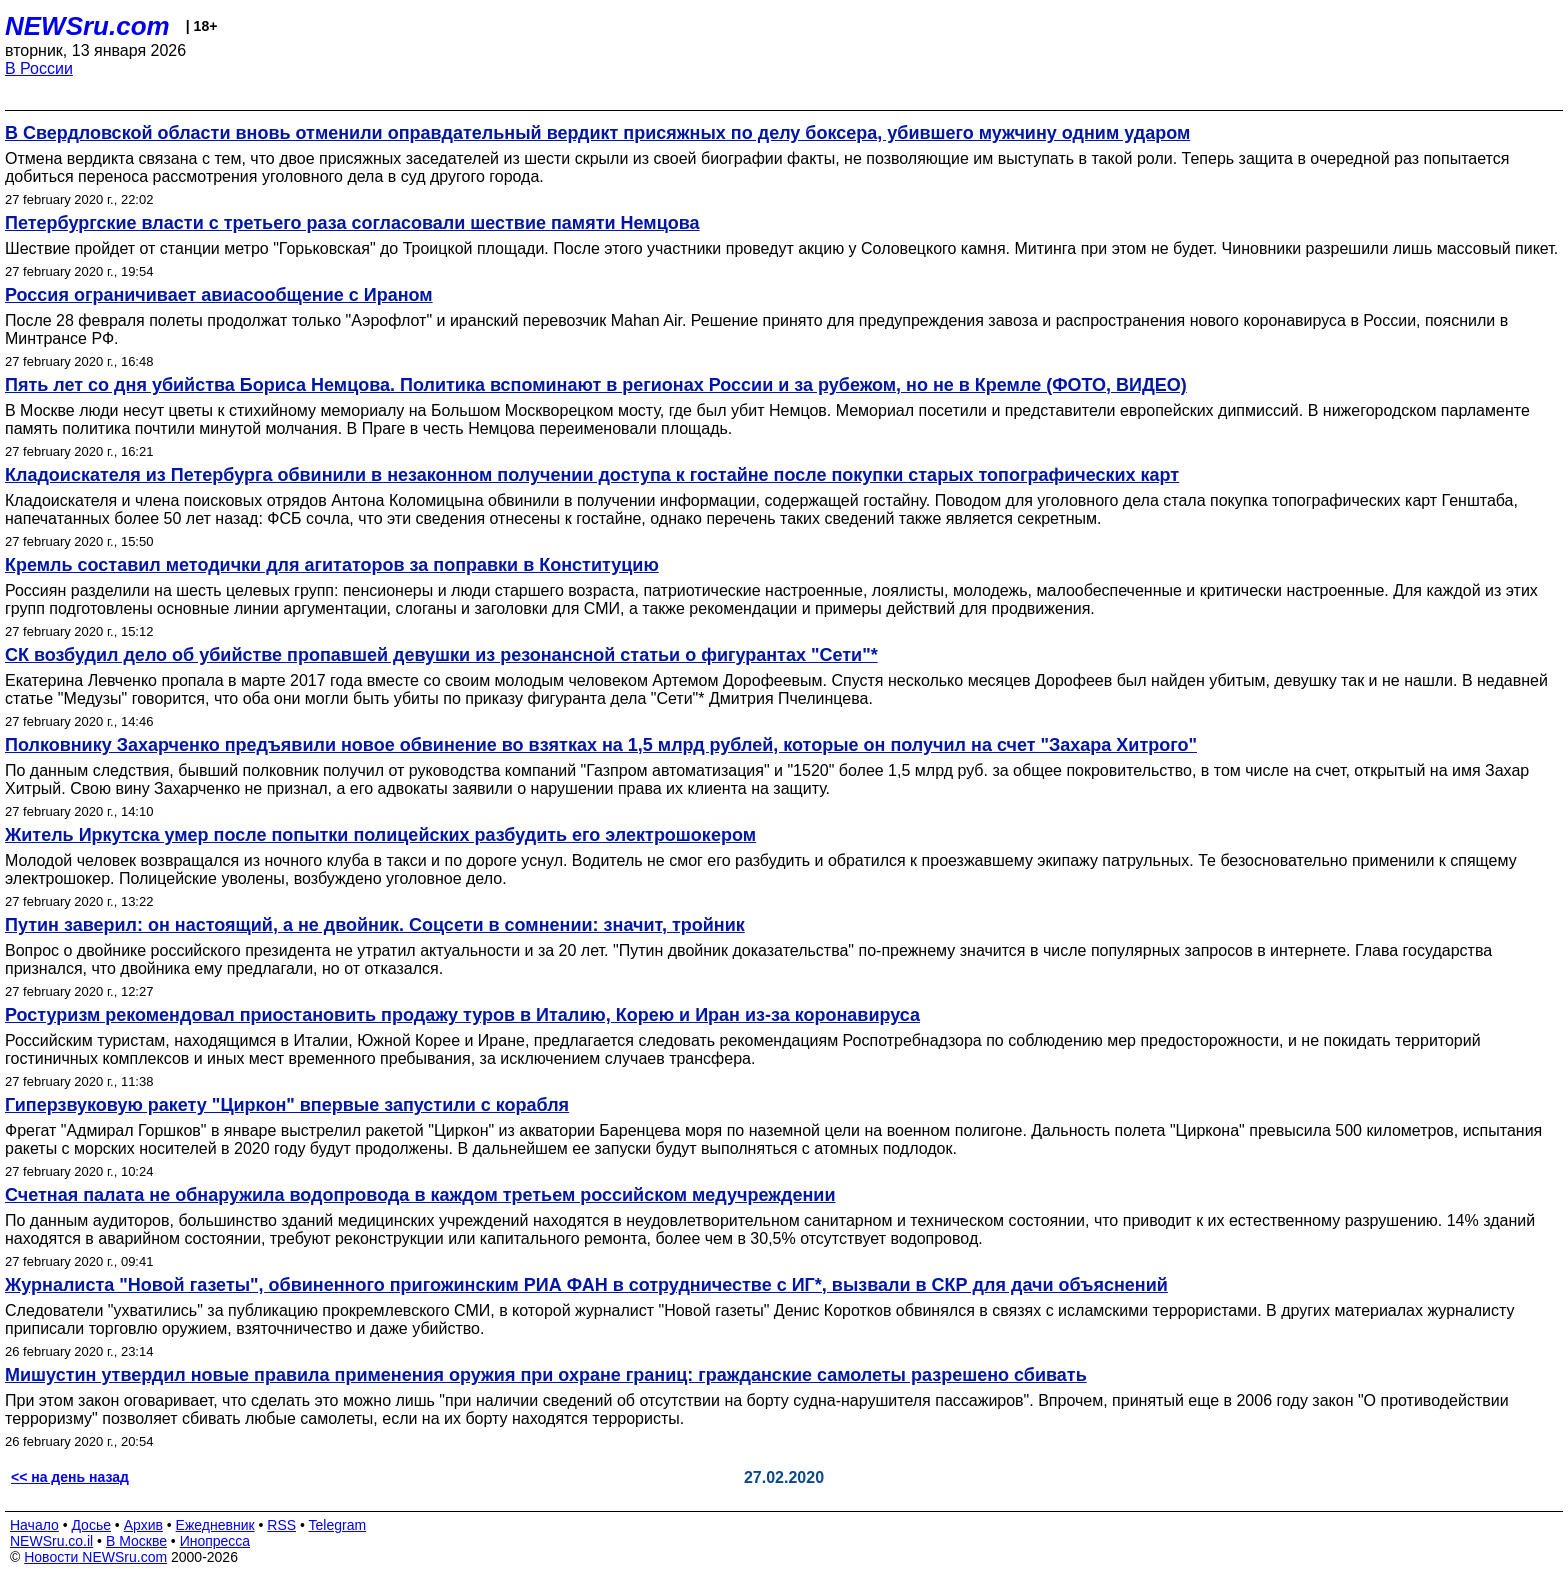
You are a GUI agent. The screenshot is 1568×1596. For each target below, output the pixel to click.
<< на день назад (70, 1477)
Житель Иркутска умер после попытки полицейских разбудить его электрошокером (380, 835)
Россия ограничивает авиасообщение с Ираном (219, 295)
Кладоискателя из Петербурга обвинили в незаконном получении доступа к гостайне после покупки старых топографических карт (592, 475)
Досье (91, 1525)
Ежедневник (215, 1525)
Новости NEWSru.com (95, 1557)
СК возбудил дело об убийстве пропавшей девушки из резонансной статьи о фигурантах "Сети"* (441, 655)
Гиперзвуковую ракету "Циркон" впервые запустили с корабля (287, 1105)
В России (39, 68)
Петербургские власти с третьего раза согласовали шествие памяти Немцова (352, 223)
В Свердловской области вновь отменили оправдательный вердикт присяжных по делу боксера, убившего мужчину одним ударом (597, 133)
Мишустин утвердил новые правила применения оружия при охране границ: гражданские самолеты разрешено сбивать (546, 1375)
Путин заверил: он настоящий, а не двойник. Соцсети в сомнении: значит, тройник (375, 925)
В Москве (136, 1541)
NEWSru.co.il (51, 1541)
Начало (34, 1525)
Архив (143, 1525)
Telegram (338, 1525)
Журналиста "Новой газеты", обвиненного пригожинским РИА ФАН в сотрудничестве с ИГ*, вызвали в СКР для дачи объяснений (586, 1285)
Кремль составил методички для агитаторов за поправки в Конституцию (332, 565)
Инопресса (215, 1541)
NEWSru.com (87, 26)
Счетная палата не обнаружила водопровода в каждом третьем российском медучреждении (420, 1195)
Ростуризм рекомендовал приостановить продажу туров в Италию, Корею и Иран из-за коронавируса (462, 1015)
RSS (281, 1525)
